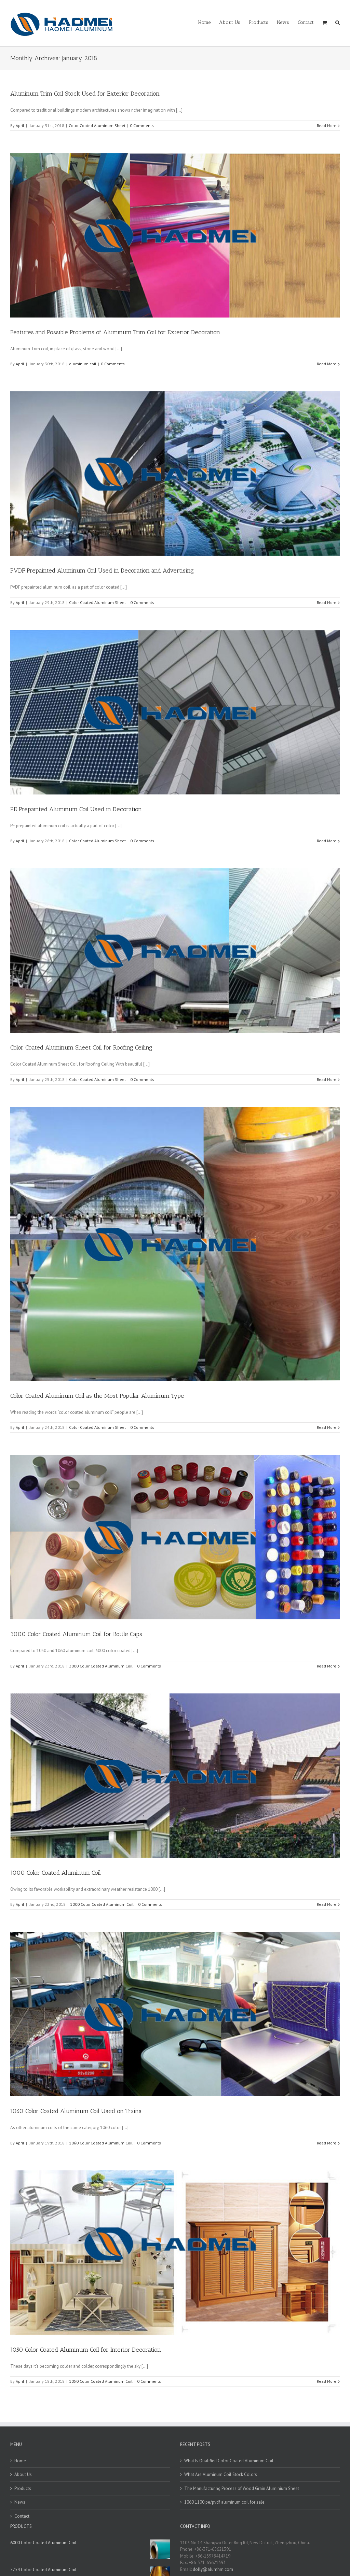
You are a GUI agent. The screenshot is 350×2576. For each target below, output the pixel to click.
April (20, 125)
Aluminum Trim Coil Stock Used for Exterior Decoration (85, 93)
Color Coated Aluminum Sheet (97, 125)
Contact (21, 2516)
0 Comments (142, 125)
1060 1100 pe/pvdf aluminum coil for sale (224, 2502)
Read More (326, 125)
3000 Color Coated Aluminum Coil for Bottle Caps (76, 1634)
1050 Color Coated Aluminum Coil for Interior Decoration (85, 2349)
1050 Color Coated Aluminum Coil (101, 2381)
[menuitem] (208, 22)
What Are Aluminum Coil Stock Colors (220, 2474)
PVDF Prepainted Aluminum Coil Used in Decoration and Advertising (102, 570)
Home (20, 2461)
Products (22, 2488)
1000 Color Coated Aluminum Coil (55, 1872)
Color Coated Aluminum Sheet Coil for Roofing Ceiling (81, 1047)
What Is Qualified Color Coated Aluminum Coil (228, 2461)
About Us (23, 2474)
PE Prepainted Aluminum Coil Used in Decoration (76, 809)
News (19, 2502)
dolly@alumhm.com (213, 2569)
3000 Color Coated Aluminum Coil (101, 1666)
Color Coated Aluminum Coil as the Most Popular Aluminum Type (97, 1395)
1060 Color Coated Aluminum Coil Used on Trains (76, 2111)
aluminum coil (82, 363)
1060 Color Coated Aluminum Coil (101, 2142)
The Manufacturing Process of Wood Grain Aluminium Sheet (241, 2488)
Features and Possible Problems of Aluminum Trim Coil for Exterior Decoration (115, 332)
